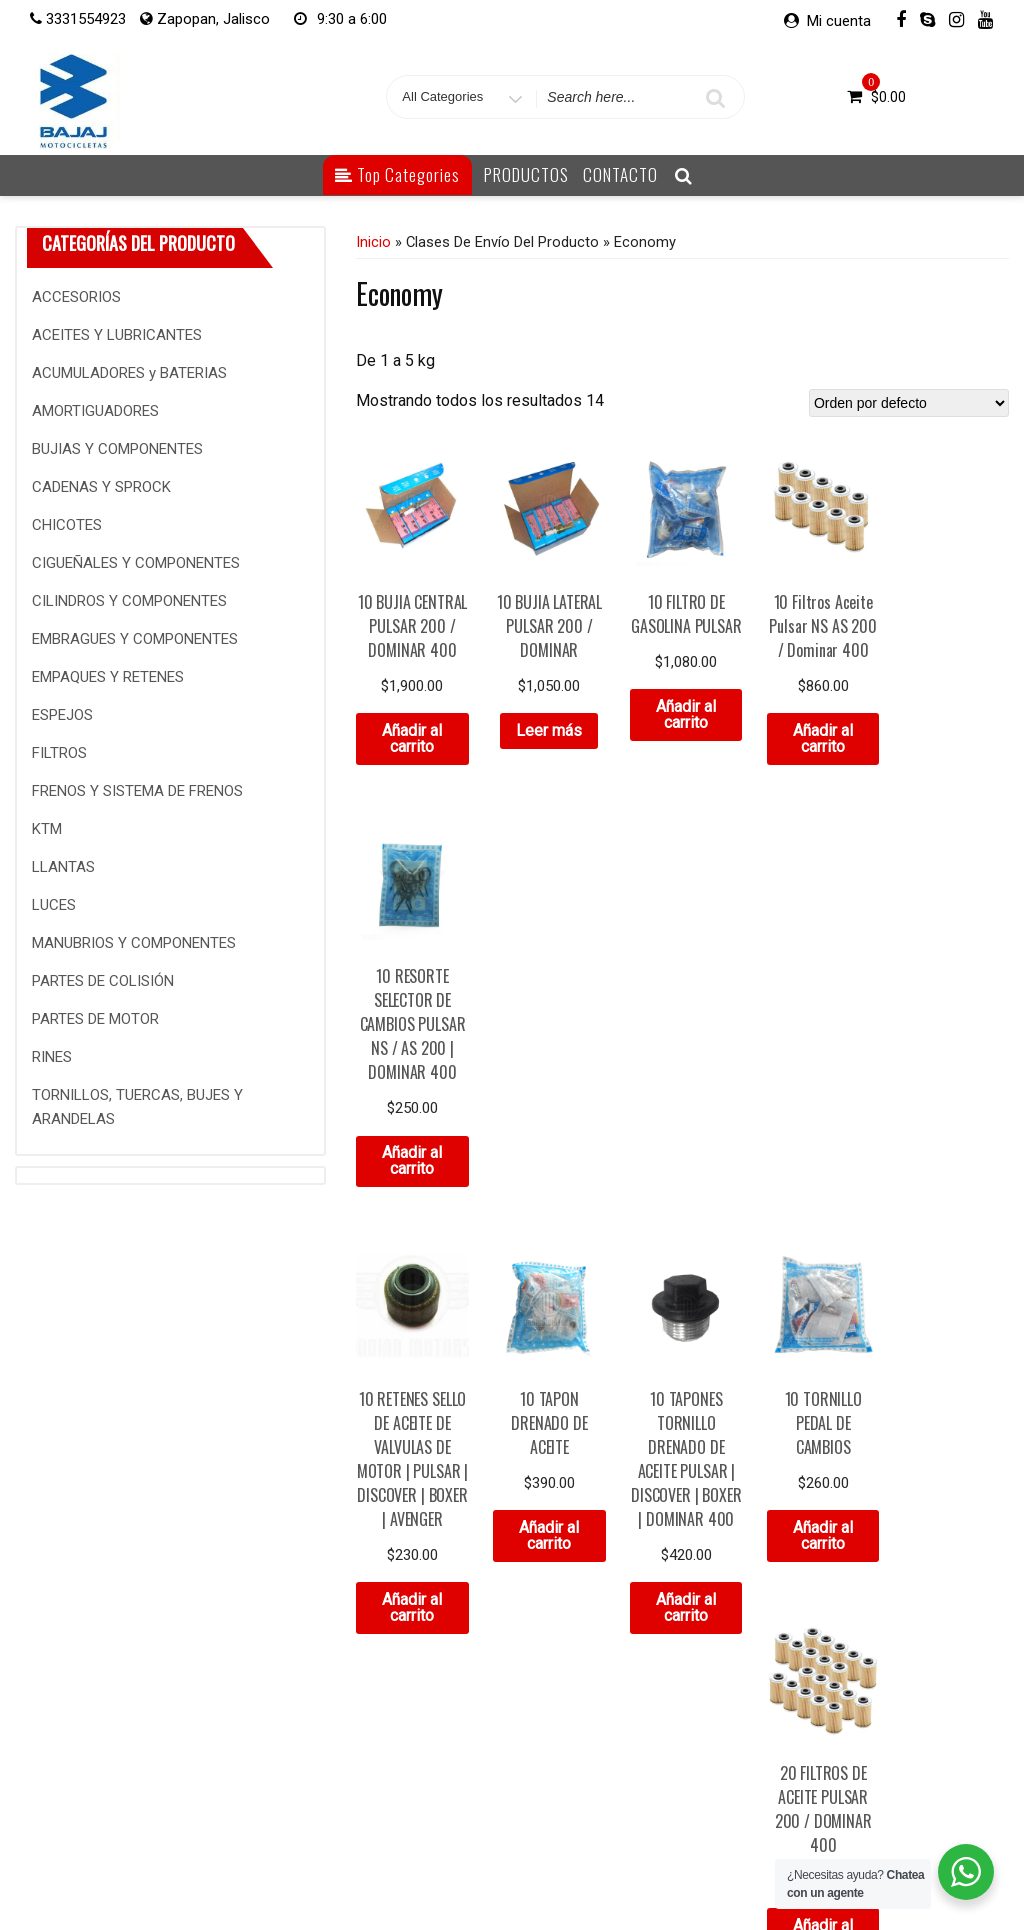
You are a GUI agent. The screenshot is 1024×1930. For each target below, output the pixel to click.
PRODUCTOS (526, 174)
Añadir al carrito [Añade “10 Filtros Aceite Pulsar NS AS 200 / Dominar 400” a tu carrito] (818, 736)
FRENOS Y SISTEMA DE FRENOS (137, 791)
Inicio (373, 242)
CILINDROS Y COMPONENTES (129, 601)
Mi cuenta (839, 21)
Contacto (297, 1868)
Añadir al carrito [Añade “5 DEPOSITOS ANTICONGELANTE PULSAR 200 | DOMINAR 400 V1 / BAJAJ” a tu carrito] (547, 1650)
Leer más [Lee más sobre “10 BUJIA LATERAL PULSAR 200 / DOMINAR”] (547, 728)
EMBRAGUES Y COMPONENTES (135, 639)
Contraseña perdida (694, 1868)
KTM (47, 829)
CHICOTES (67, 525)
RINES (52, 1057)
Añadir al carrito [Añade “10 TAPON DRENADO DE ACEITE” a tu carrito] (547, 1157)
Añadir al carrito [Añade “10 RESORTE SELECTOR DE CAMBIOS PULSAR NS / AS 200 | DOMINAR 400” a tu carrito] (953, 784)
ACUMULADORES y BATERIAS (129, 373)
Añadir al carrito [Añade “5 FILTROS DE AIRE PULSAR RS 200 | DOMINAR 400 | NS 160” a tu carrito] (818, 1626)
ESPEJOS (62, 715)
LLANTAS (63, 867)
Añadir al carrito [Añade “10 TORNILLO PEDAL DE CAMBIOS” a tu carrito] (818, 1157)
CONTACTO (620, 174)
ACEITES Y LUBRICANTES (117, 335)
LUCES (54, 905)
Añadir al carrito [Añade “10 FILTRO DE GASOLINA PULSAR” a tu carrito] (682, 712)
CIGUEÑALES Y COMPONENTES (136, 563)
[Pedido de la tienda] (909, 403)
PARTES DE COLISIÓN (103, 981)
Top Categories (397, 174)
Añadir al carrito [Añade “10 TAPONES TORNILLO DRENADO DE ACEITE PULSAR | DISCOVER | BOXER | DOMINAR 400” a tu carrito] (682, 1229)
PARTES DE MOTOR (95, 1019)
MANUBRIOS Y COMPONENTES (134, 943)
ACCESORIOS (76, 297)
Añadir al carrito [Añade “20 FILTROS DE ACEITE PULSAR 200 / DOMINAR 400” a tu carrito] (953, 1181)
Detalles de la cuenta (543, 1868)
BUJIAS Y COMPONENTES (117, 449)
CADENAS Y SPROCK (101, 487)
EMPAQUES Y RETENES (108, 677)
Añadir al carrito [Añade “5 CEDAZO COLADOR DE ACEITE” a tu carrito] (412, 1602)
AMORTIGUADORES (95, 411)
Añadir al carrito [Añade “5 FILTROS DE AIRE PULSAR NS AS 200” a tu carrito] (682, 1602)
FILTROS (59, 753)
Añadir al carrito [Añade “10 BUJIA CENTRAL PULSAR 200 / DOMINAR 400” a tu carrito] (412, 736)
